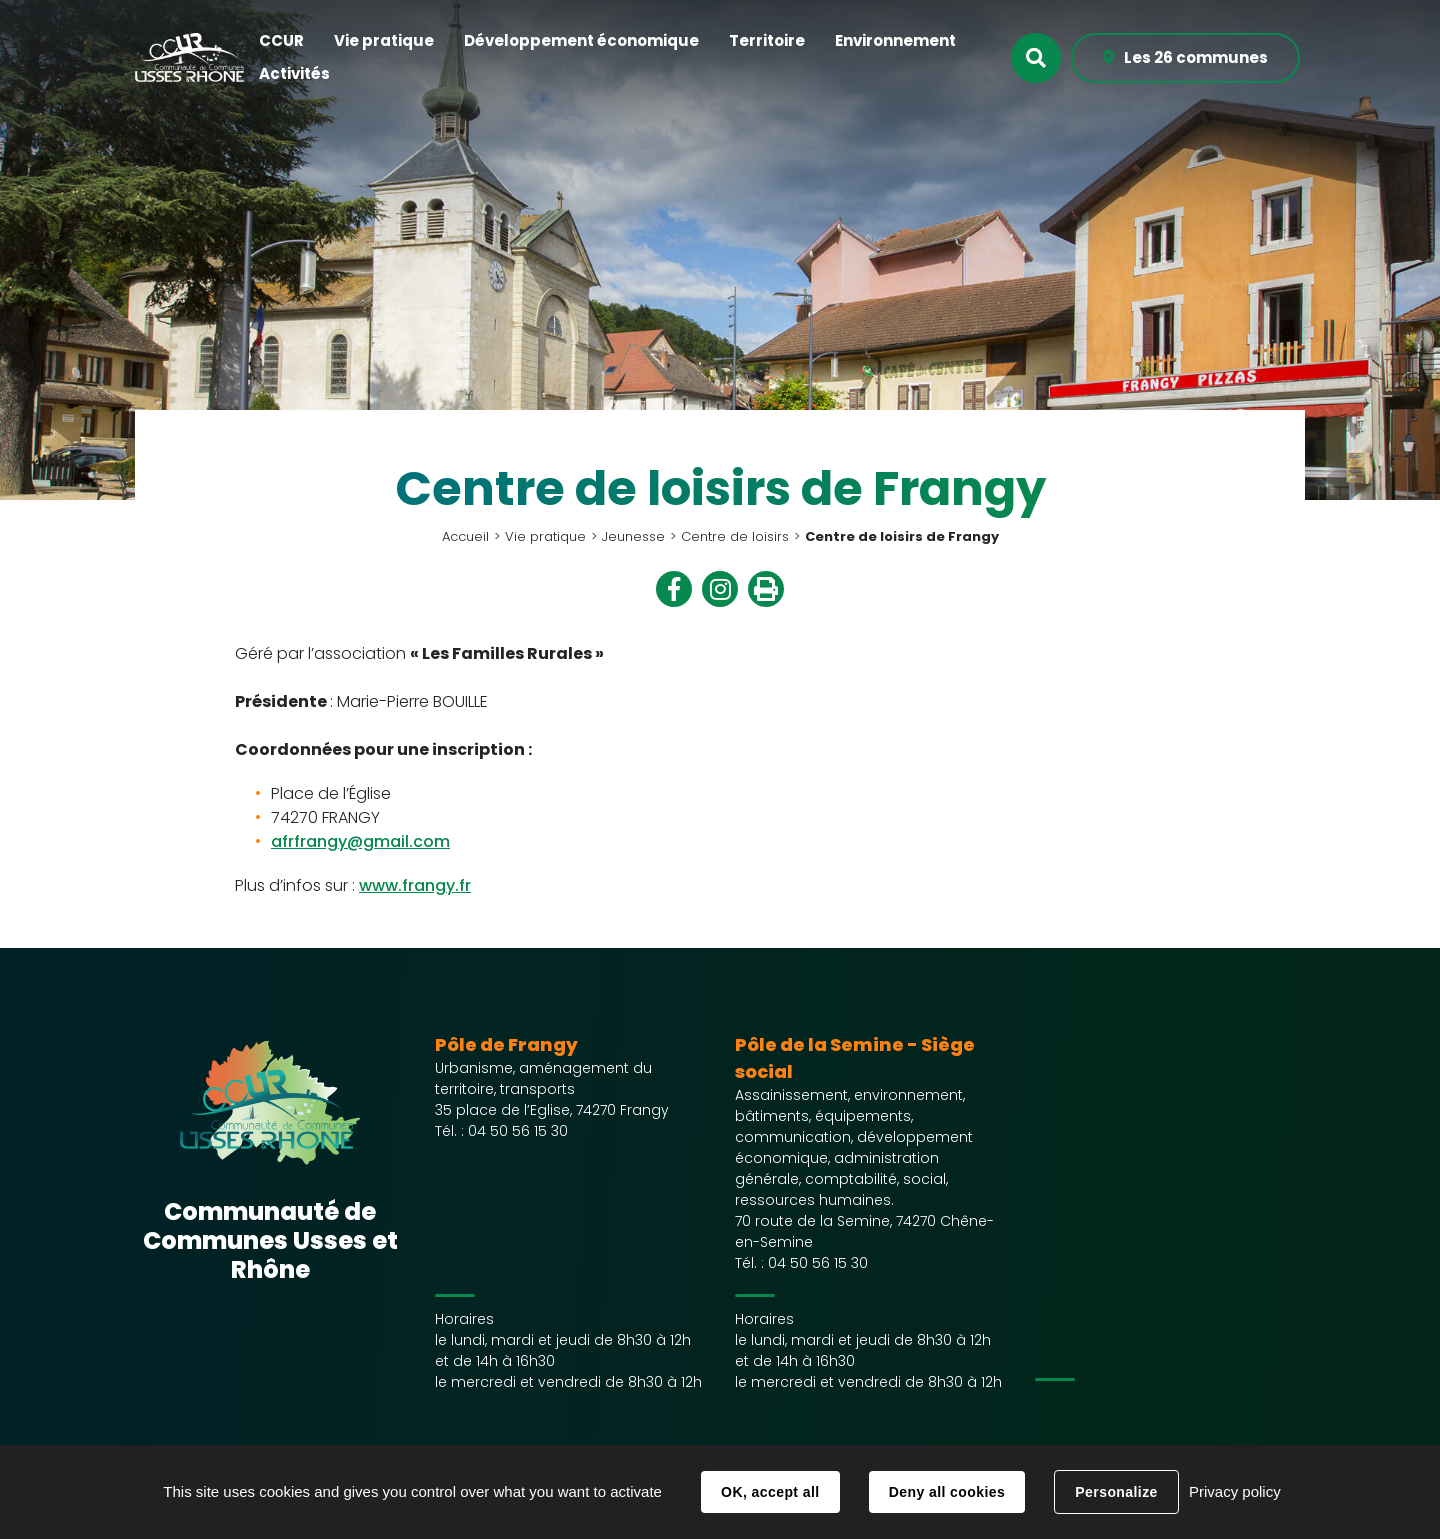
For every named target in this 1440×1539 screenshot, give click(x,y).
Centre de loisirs (735, 536)
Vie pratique (545, 536)
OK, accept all (770, 1492)
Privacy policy (1235, 1491)
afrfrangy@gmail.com (360, 841)
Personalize (1116, 1492)
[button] (281, 41)
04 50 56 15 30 (518, 1131)
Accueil (465, 536)
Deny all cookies (947, 1492)
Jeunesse (633, 536)
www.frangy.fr (415, 885)
